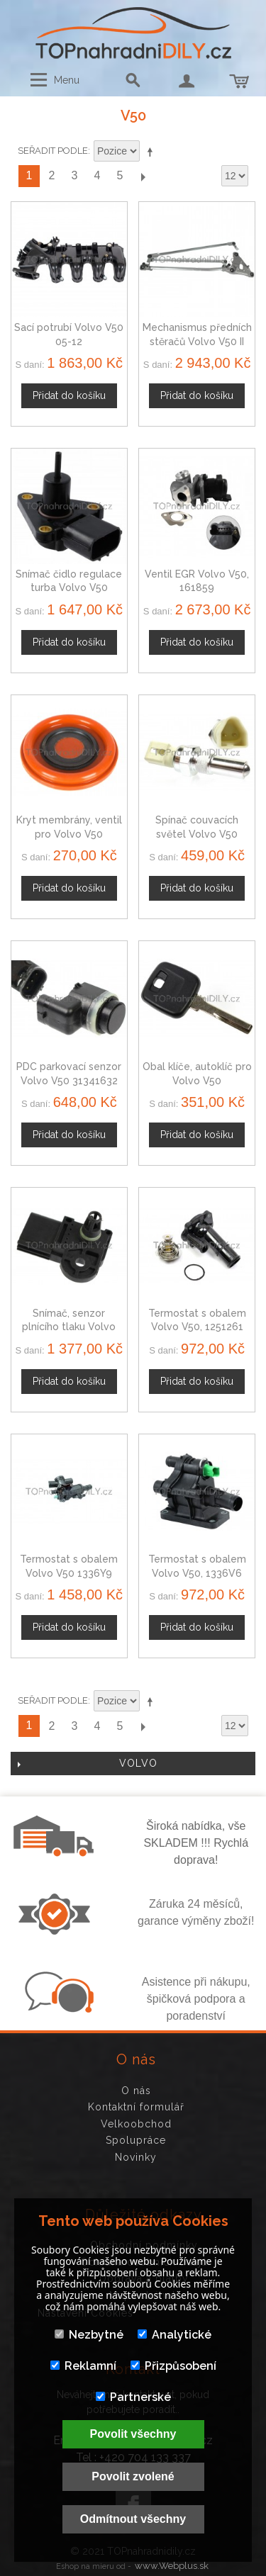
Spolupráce (136, 2140)
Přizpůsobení (173, 2366)
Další (142, 176)
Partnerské (133, 2397)
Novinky (136, 2157)
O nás (136, 2090)
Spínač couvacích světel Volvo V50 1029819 (196, 833)
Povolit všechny (133, 2434)
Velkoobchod (136, 2124)
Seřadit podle (53, 150)
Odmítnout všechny (133, 2519)
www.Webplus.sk (172, 2565)
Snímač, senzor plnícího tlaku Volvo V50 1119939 (69, 1326)
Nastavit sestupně (152, 151)
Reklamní (83, 2366)
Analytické (174, 2334)
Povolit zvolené (133, 2476)
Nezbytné (89, 2334)
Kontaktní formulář (136, 2107)
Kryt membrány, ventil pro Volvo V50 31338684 (69, 833)
